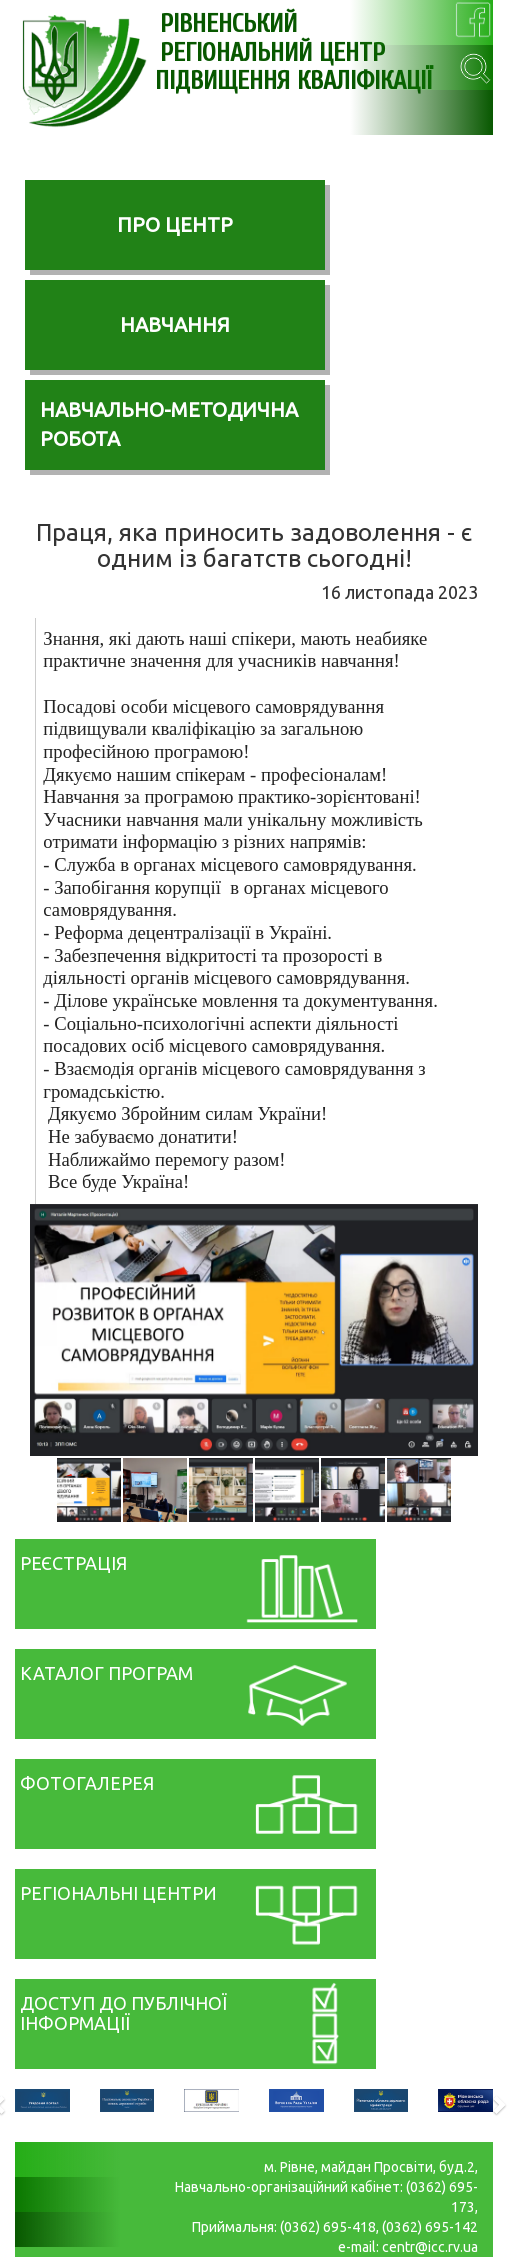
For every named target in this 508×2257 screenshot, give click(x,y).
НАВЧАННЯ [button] (175, 324)
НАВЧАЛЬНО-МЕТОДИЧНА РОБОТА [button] (169, 424)
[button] (460, 1222)
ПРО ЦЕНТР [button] (175, 224)
